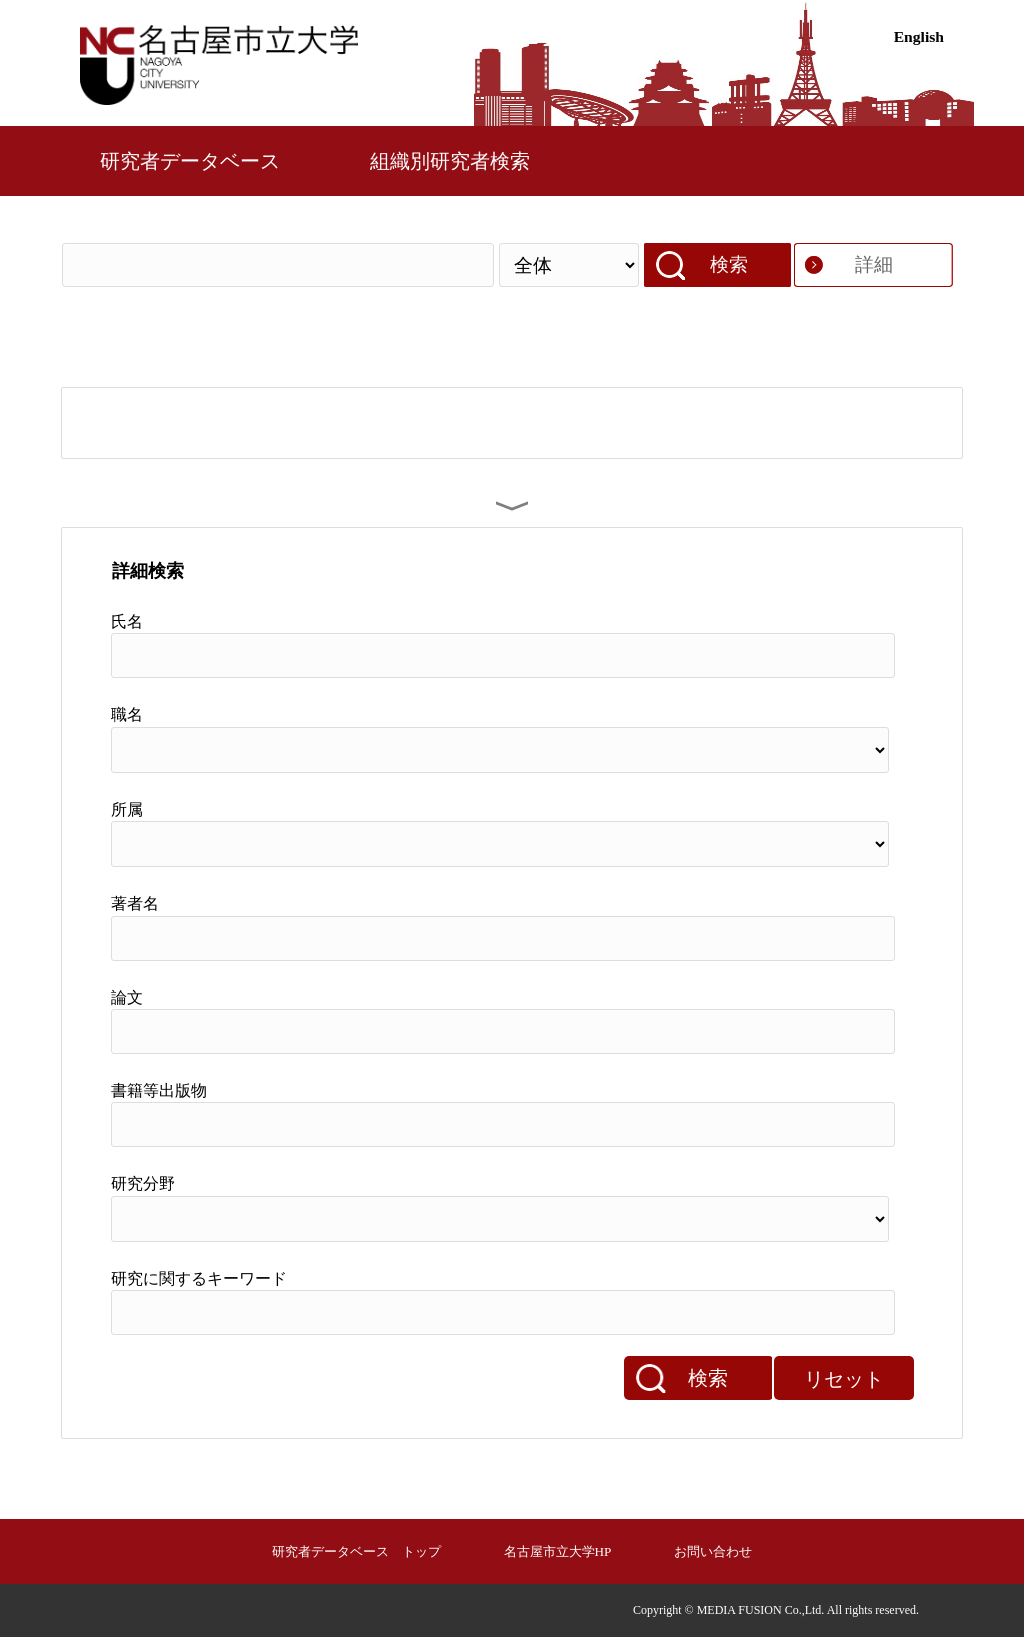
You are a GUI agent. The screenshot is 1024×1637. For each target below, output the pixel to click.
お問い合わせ (713, 1551)
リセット (844, 1379)
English (919, 36)
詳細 (874, 264)
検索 (729, 264)
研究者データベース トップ (356, 1551)
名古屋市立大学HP (558, 1551)
